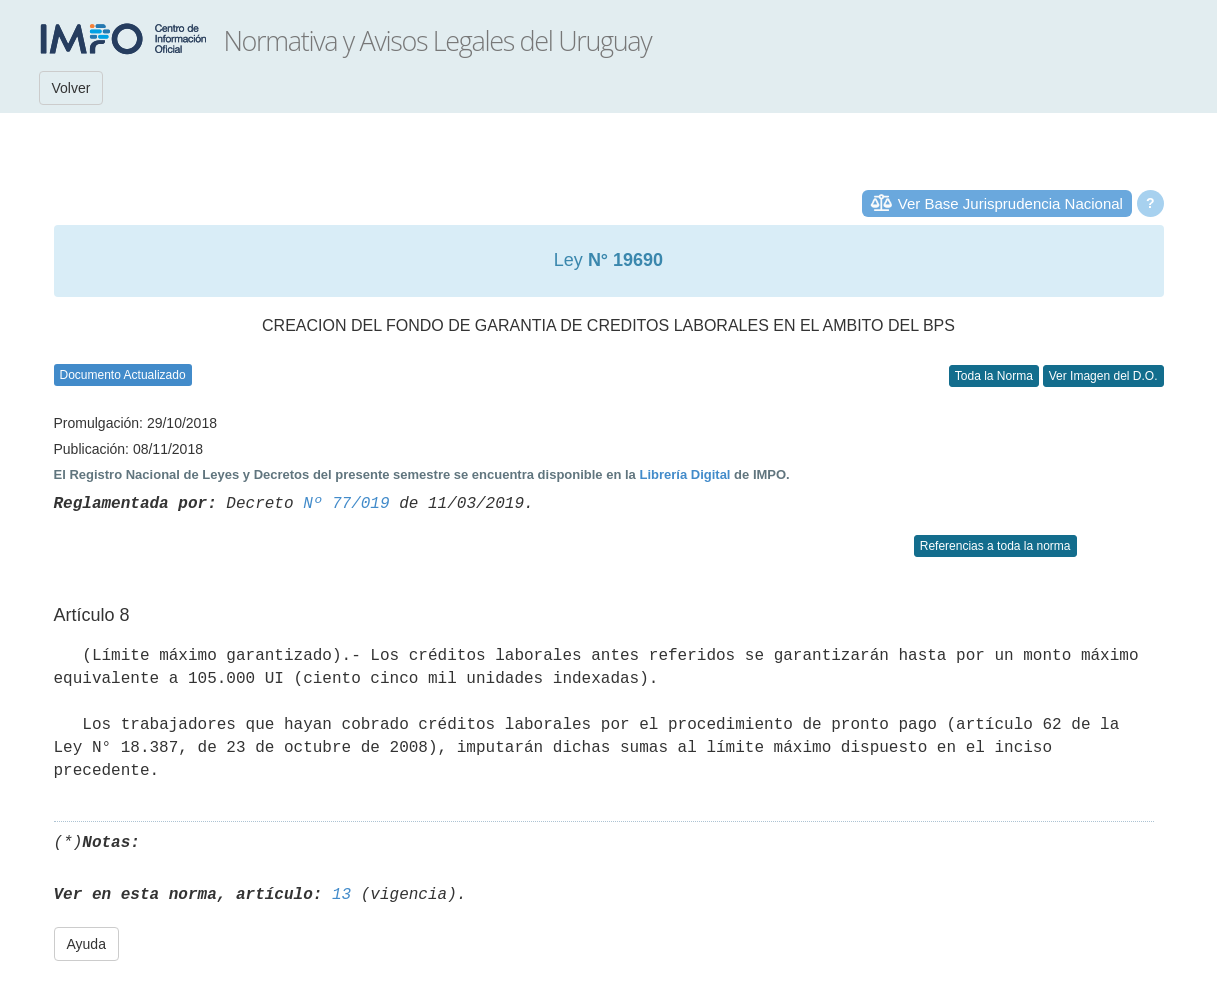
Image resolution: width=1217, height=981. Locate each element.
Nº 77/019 (346, 504)
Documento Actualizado (123, 375)
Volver (71, 88)
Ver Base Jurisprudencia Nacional (1010, 203)
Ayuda (86, 944)
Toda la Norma (994, 376)
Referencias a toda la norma (995, 546)
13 (341, 895)
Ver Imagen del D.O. (1103, 376)
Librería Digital (684, 474)
